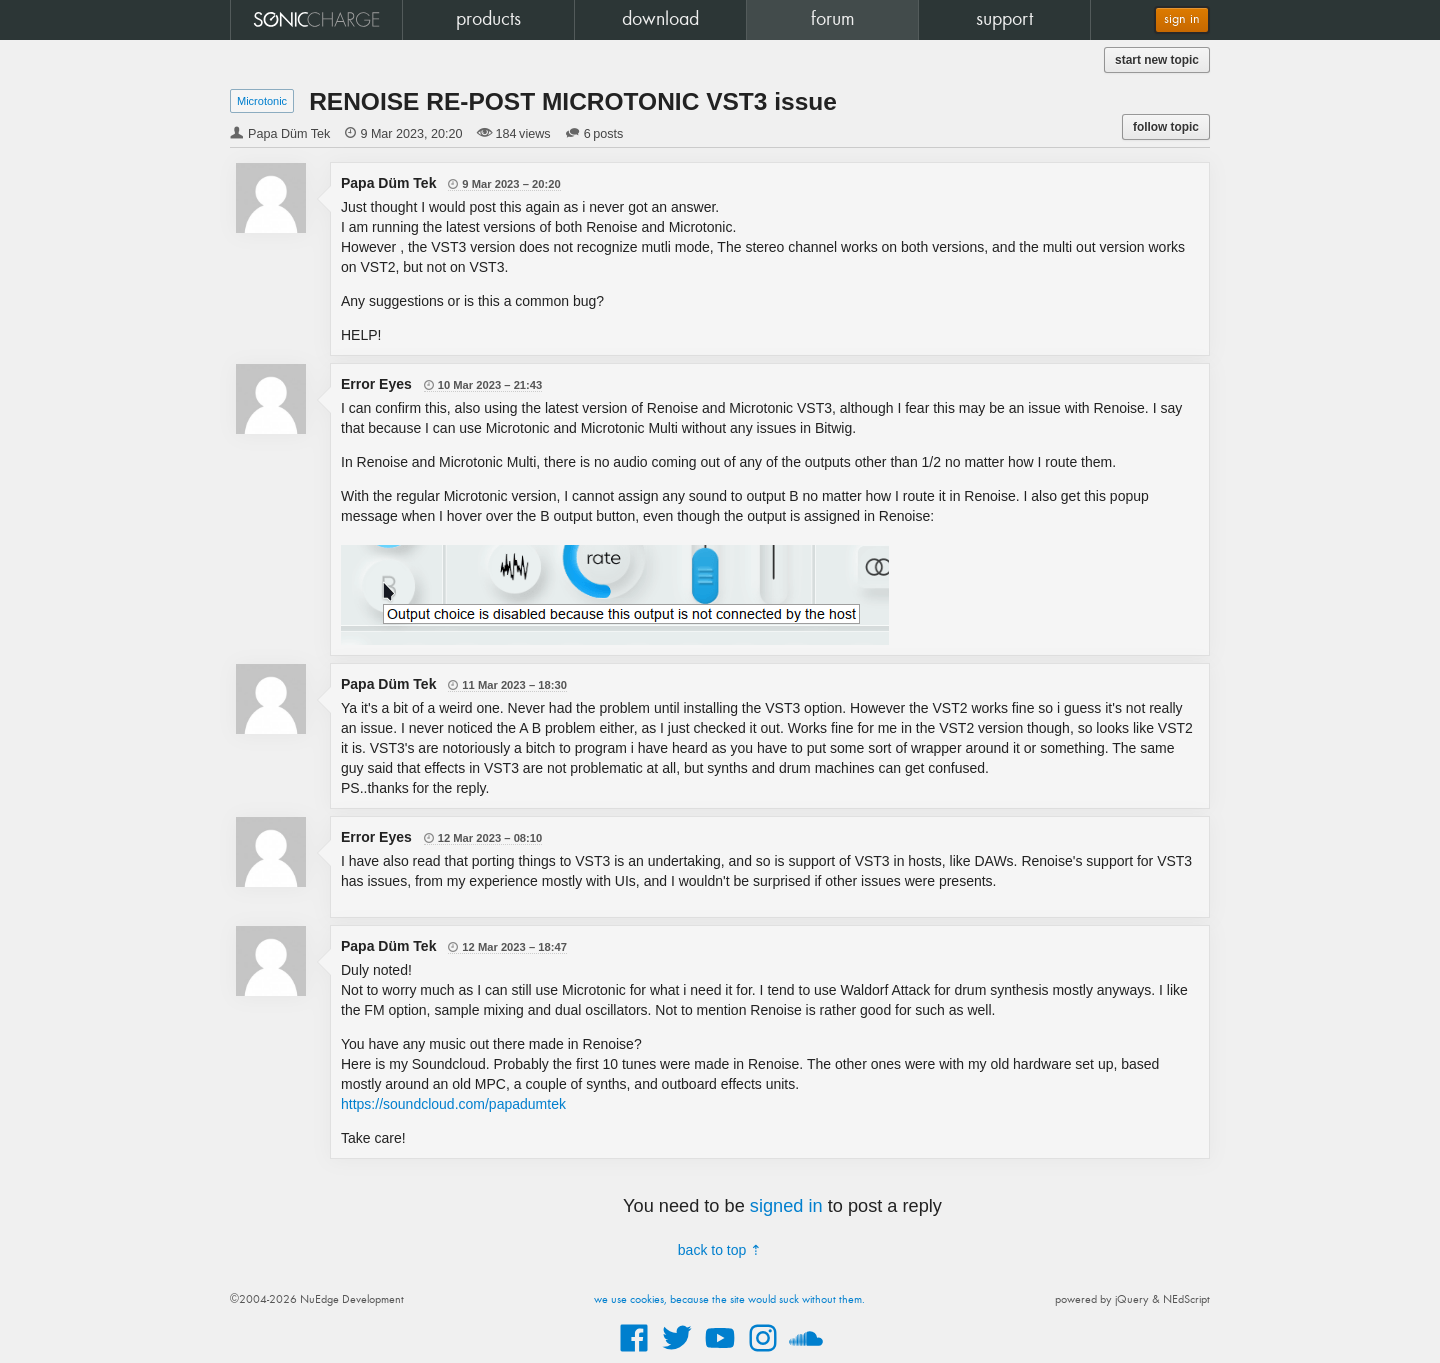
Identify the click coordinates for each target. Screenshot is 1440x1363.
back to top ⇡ (720, 1250)
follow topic (1166, 127)
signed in (786, 1206)
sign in (1182, 19)
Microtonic (262, 101)
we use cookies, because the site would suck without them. (729, 1300)
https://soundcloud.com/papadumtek (453, 1104)
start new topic (1157, 60)
